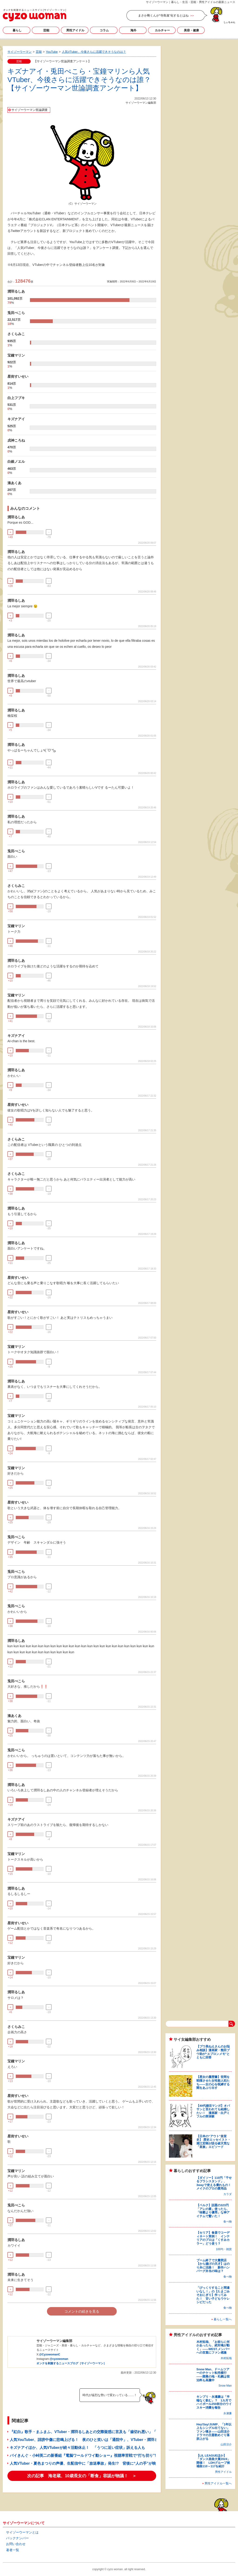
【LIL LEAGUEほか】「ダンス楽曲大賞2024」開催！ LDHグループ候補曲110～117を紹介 (213, 2461)
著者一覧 (12, 2550)
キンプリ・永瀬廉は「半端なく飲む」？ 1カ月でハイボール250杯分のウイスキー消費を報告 (214, 2402)
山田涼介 (226, 2444)
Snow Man (225, 2385)
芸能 (46, 30)
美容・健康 (191, 30)
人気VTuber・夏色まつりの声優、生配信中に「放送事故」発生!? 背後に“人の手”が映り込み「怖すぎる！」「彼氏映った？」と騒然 (122, 2463)
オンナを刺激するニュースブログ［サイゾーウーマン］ (71, 2363)
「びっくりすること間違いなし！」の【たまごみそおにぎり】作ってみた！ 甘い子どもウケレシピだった (213, 2295)
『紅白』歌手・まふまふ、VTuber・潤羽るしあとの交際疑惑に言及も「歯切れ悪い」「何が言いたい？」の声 (101, 2432)
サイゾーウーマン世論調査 (29, 110)
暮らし (17, 30)
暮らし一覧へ (223, 2319)
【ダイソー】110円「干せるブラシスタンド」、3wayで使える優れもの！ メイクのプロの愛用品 (215, 2183)
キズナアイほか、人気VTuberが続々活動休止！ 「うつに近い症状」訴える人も (77, 2448)
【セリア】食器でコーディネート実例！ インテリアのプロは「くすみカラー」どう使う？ (213, 2238)
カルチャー (162, 30)
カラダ (227, 2194)
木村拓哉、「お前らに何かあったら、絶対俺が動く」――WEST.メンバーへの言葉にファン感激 (213, 2347)
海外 (133, 30)
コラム (104, 30)
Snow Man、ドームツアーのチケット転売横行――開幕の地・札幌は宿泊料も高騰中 (213, 2375)
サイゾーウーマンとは (22, 2532)
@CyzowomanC (49, 2354)
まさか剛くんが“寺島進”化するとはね (163, 15)
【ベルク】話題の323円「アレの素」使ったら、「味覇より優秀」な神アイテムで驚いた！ (213, 2210)
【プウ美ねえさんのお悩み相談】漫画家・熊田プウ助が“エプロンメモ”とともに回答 (213, 2052)
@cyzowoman (59, 2359)
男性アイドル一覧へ (218, 2483)
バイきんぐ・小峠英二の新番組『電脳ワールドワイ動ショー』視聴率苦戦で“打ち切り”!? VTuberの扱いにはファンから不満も (116, 2455)
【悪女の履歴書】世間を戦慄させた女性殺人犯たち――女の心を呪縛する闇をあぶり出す (213, 2082)
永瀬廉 (227, 2413)
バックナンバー (17, 2538)
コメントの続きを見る (81, 2311)
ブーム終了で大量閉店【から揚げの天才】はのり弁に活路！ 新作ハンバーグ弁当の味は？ (213, 2266)
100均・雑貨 (224, 2249)
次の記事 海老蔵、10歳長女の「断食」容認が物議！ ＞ (81, 2475)
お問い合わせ (16, 2544)
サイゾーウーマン (34, 15)
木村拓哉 (226, 2358)
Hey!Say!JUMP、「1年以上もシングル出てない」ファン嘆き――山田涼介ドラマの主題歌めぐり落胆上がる (213, 2431)
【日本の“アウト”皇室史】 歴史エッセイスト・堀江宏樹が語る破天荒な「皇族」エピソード (213, 2141)
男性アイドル (75, 30)
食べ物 (227, 2221)
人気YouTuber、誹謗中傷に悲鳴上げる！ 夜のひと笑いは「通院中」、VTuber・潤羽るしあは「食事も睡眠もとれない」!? (113, 2440)
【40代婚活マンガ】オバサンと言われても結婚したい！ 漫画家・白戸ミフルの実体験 (213, 2111)
